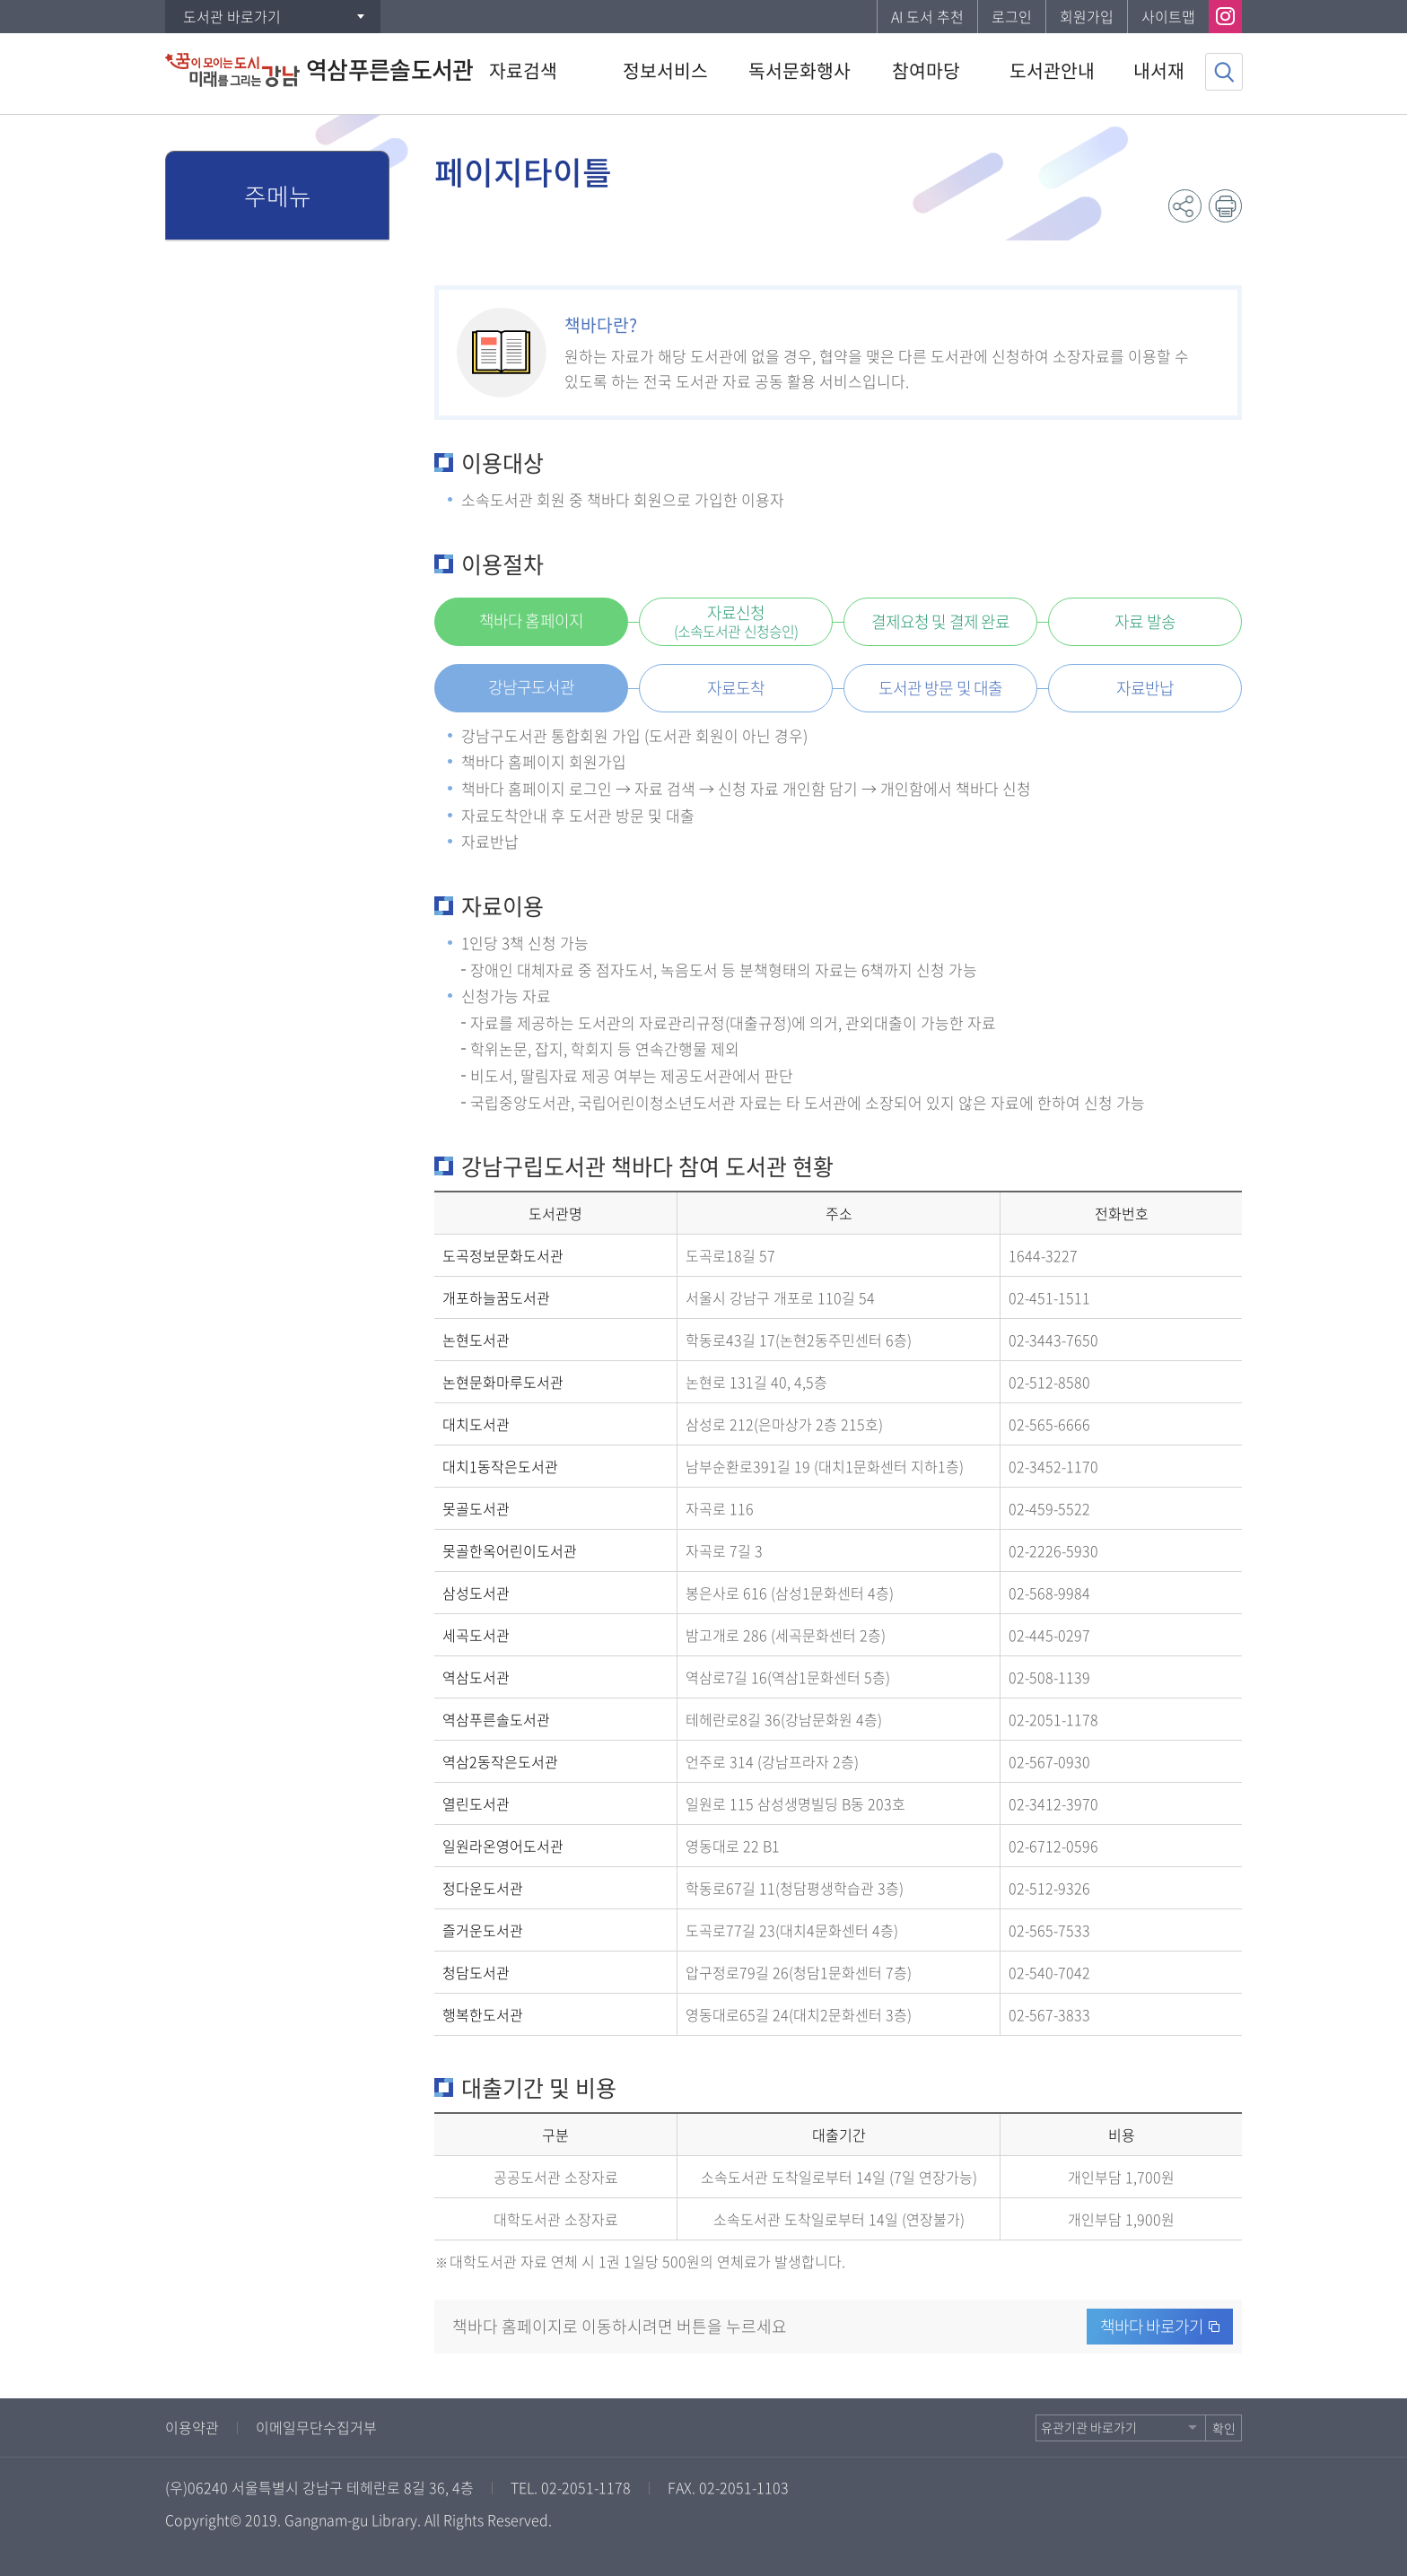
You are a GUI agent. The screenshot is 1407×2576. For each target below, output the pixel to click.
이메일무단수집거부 (316, 2427)
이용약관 (192, 2427)
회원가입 (1087, 16)
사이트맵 (1168, 16)
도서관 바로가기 (232, 16)
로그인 (1012, 16)
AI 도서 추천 (927, 16)
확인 (1224, 2428)
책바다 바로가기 (1151, 2326)
